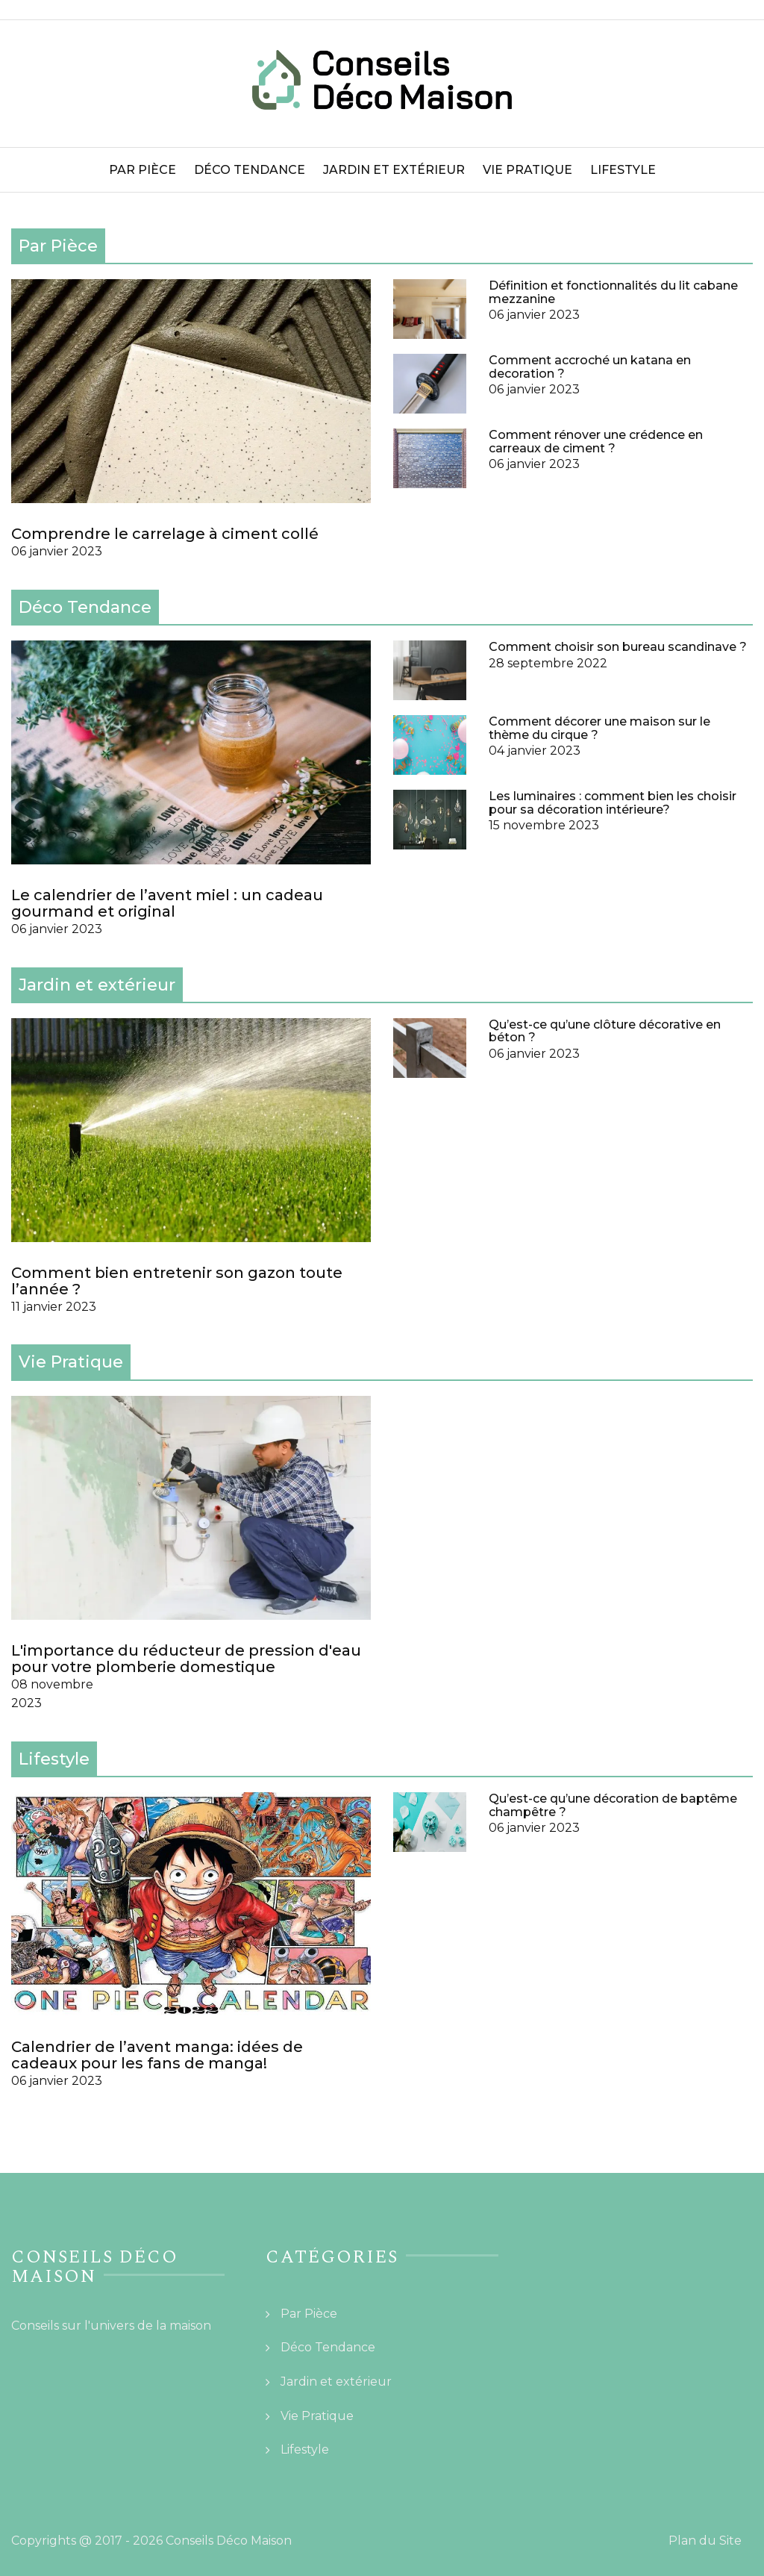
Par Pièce (142, 170)
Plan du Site (705, 2540)
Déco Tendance (249, 170)
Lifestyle (623, 170)
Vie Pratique (527, 170)
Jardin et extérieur (394, 170)
